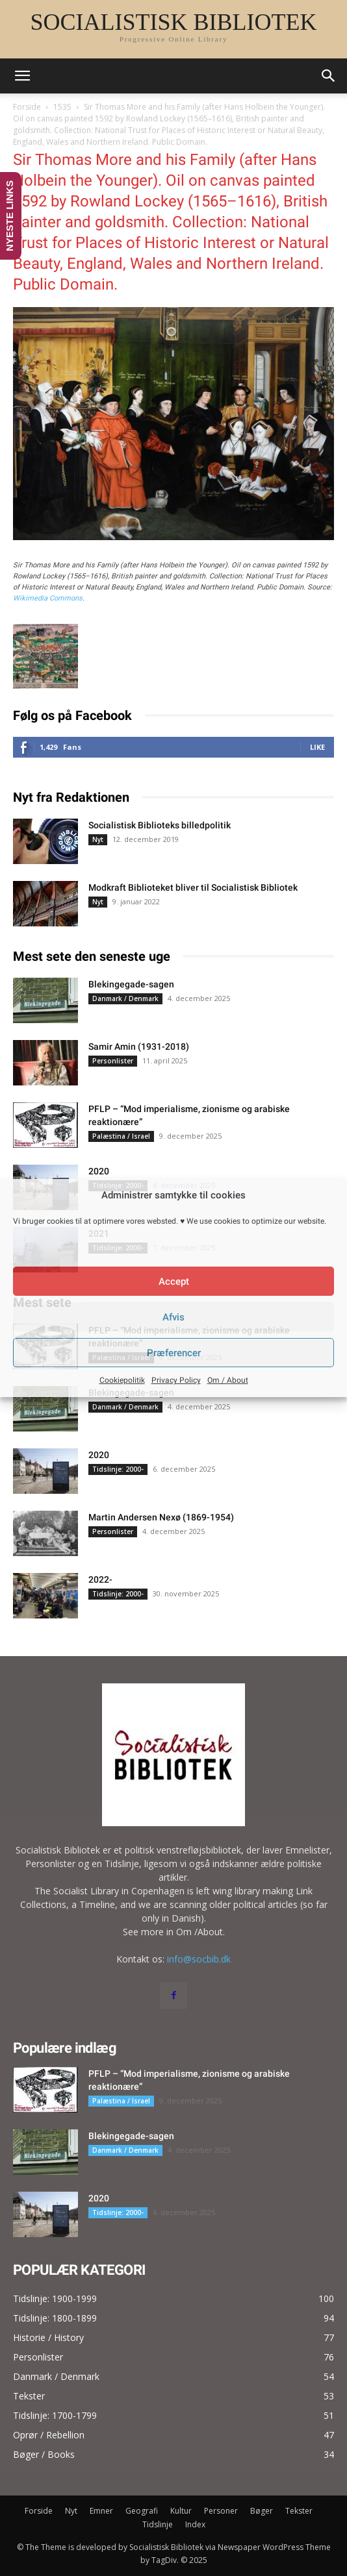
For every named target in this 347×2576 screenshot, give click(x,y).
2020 (98, 1171)
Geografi (141, 2510)
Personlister (112, 1060)
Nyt (97, 839)
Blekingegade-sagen (131, 984)
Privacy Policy (176, 1380)
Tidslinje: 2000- (118, 1469)
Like (317, 747)
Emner (101, 2510)
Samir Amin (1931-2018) (138, 1046)
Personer (221, 2510)
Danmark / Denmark (125, 998)
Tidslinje (157, 2524)
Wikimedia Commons (48, 598)
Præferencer (174, 1353)
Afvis (173, 1317)
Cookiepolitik (122, 1380)
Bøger (261, 2510)
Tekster (299, 2510)
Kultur (181, 2510)
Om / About (227, 1380)
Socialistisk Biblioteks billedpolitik (159, 825)
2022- (100, 1579)
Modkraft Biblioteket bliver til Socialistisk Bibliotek (193, 887)
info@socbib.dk (199, 1959)
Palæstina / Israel (121, 1136)
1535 (62, 106)
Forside (27, 106)
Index (195, 2524)
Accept (174, 1281)
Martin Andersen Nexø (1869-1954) (161, 1517)
